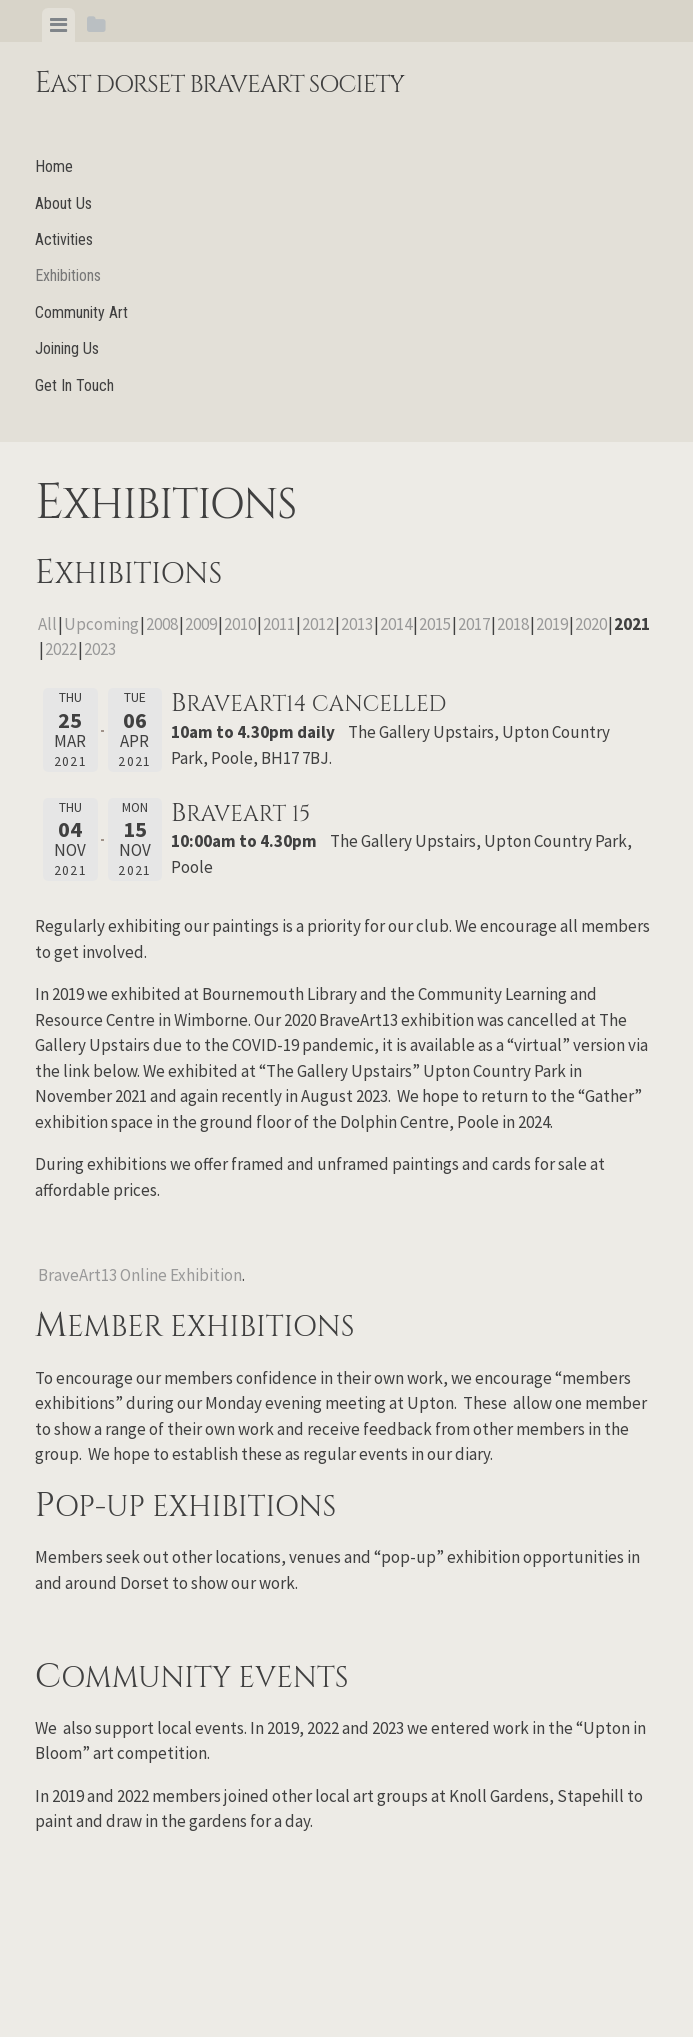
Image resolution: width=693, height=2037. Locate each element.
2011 (279, 624)
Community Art (81, 312)
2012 (318, 624)
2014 (396, 624)
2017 (474, 624)
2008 (162, 624)
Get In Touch (74, 385)
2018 (513, 624)
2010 (240, 624)
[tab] (58, 25)
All (47, 624)
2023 (100, 649)
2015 (435, 624)
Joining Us (67, 348)
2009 (201, 624)
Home (54, 166)
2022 (61, 649)
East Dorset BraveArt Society (220, 85)
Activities (64, 239)
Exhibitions (68, 275)
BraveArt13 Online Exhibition (140, 1275)
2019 (552, 624)
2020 (591, 624)
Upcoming (101, 624)
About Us (63, 203)
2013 (357, 624)
